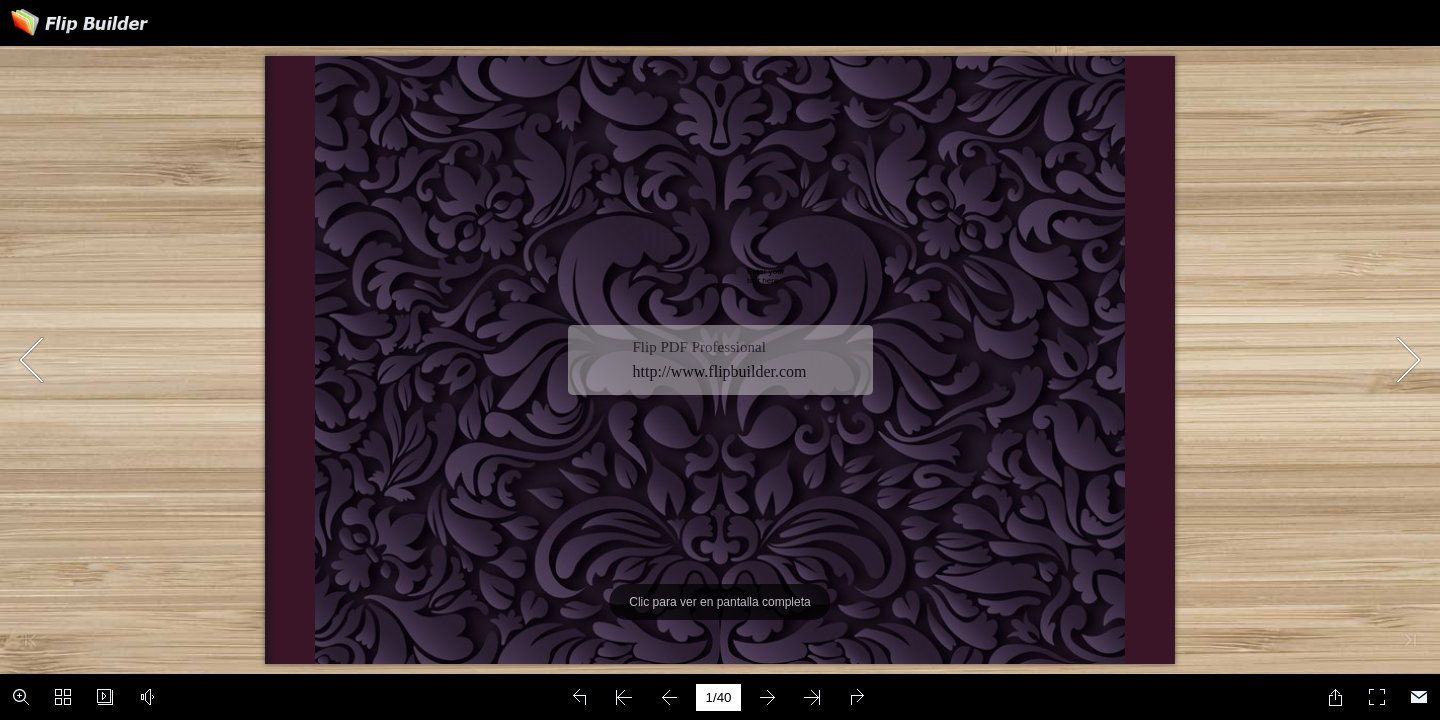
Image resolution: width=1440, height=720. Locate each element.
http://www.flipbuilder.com (720, 371)
